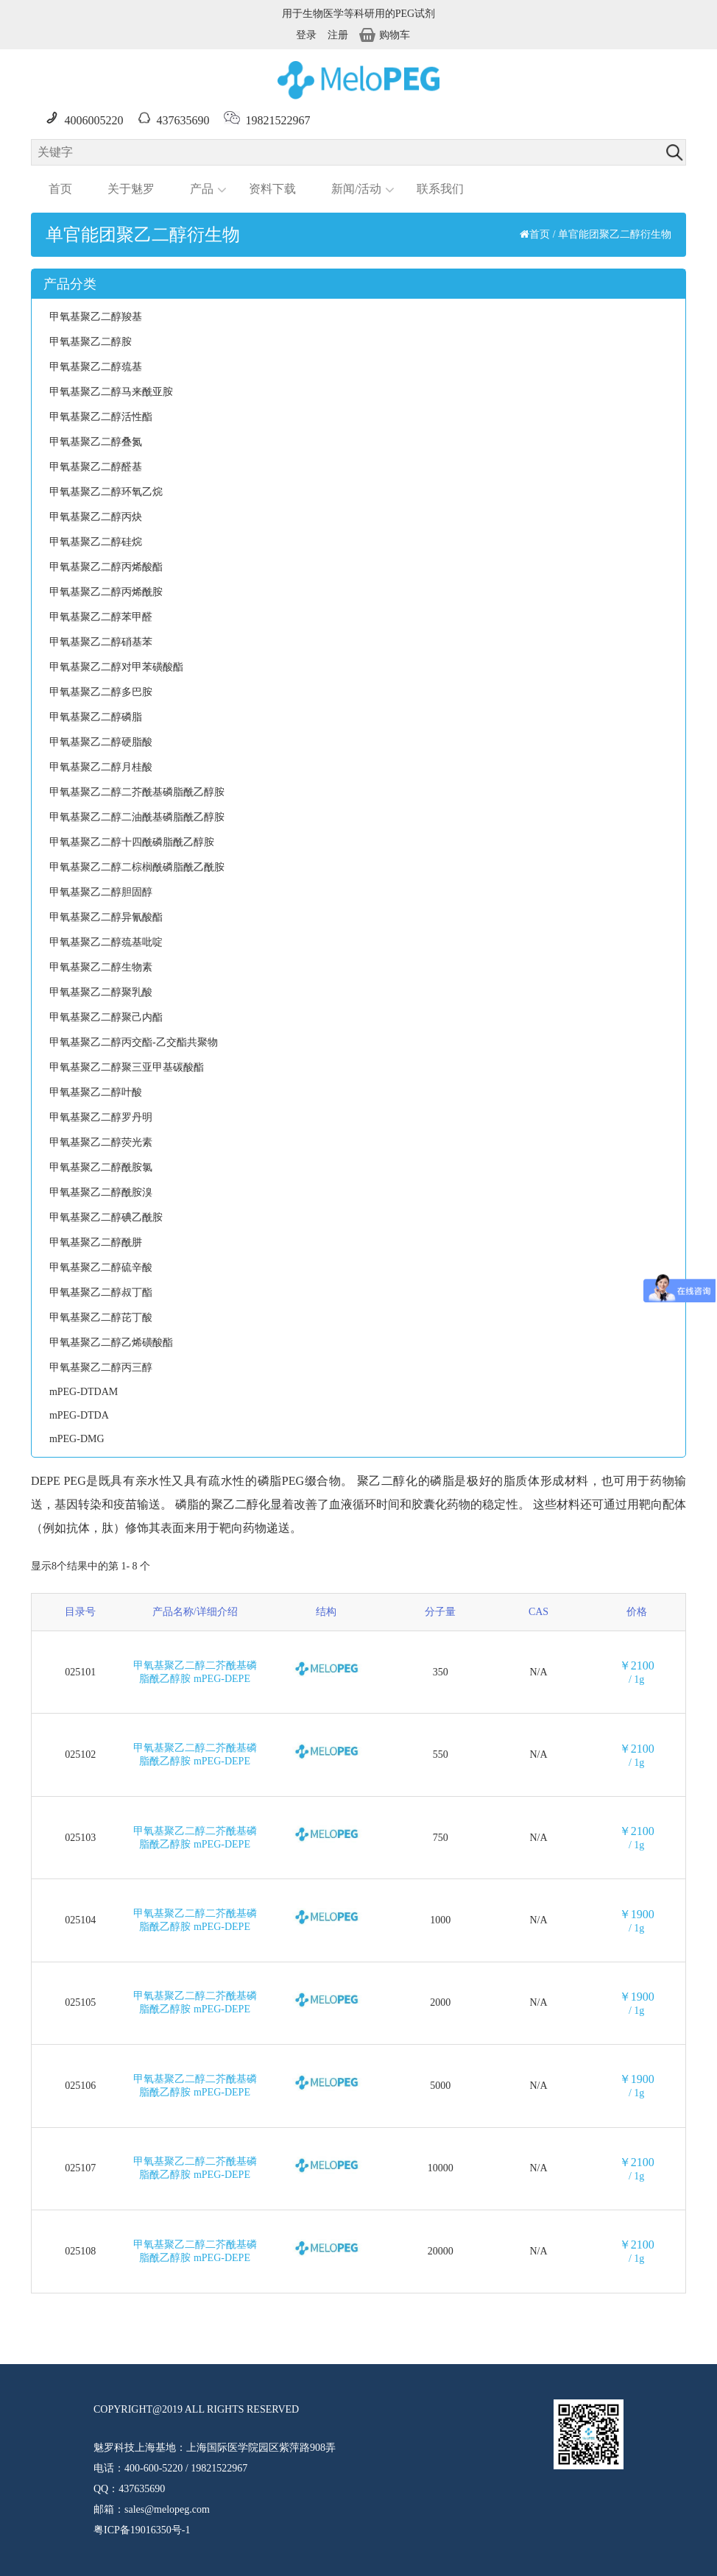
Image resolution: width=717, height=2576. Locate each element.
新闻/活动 (356, 188)
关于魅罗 (131, 188)
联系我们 (440, 188)
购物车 (384, 35)
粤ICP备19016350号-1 (141, 2530)
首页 (60, 188)
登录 (306, 34)
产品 (201, 188)
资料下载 (272, 188)
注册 (338, 34)
